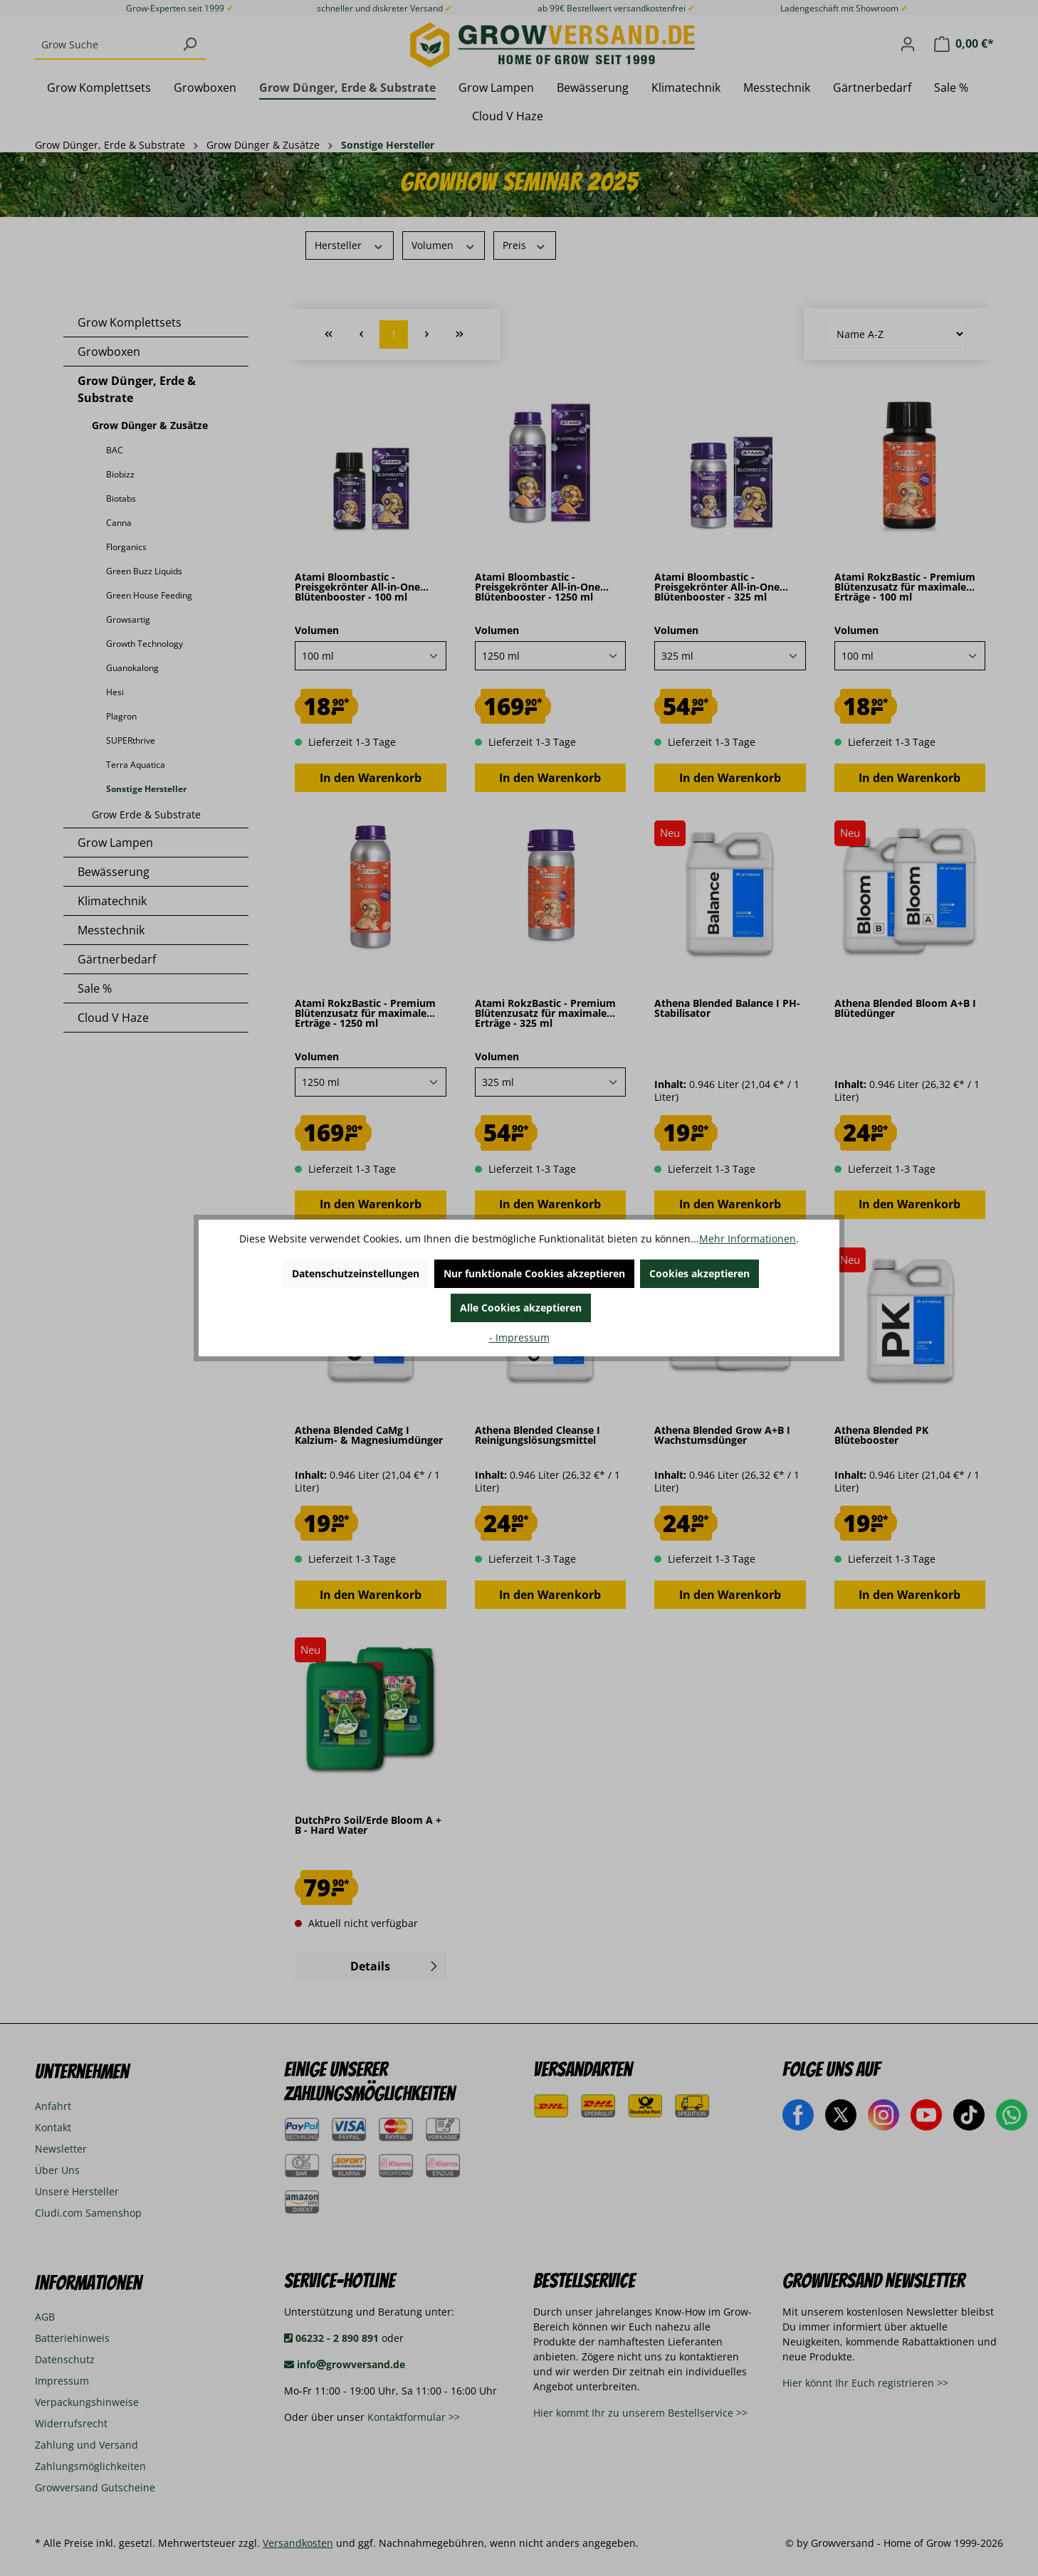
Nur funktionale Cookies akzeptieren (534, 1273)
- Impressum (519, 1337)
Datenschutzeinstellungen (355, 1273)
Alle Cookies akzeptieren (521, 1307)
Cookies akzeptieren (699, 1273)
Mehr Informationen (747, 1238)
